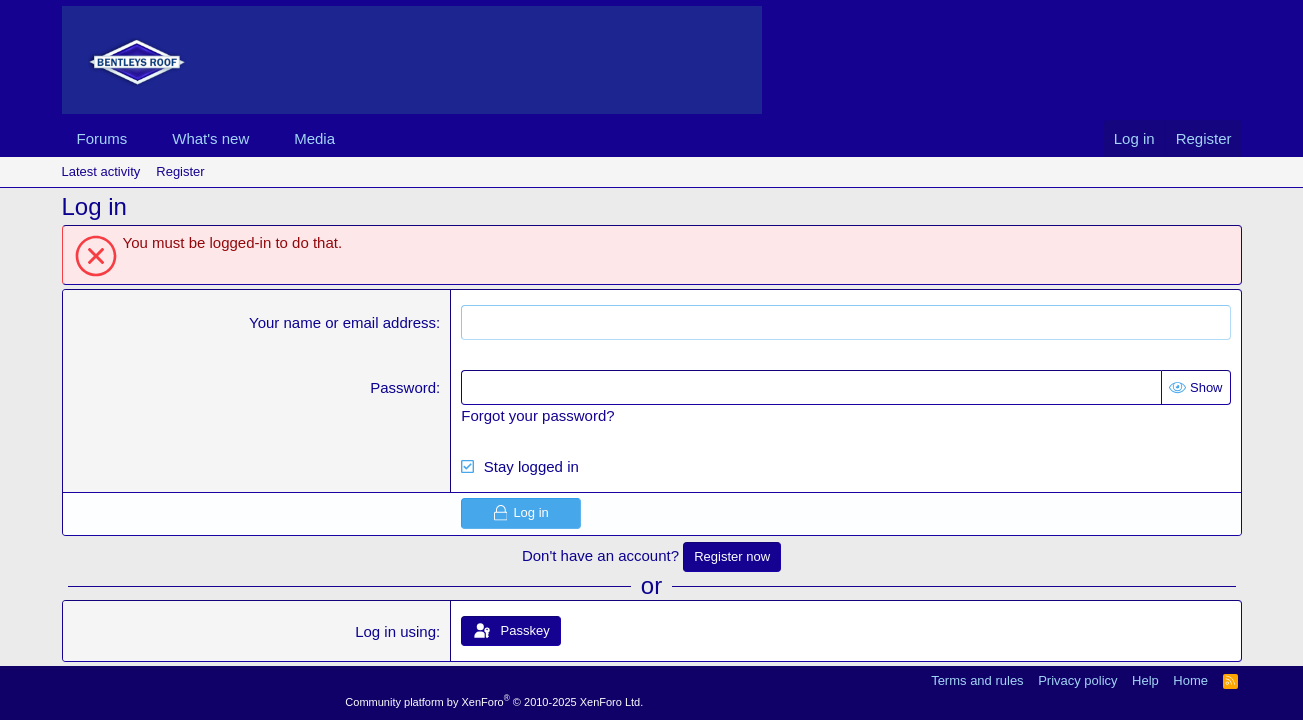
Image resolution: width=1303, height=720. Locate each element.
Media (314, 138)
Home (1190, 680)
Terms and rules (977, 680)
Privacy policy (1077, 680)
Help (1145, 680)
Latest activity (101, 171)
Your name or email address (342, 322)
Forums (102, 138)
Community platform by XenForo (494, 702)
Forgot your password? (537, 415)
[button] (143, 138)
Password (403, 387)
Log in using (395, 631)
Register (180, 171)
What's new (210, 138)
